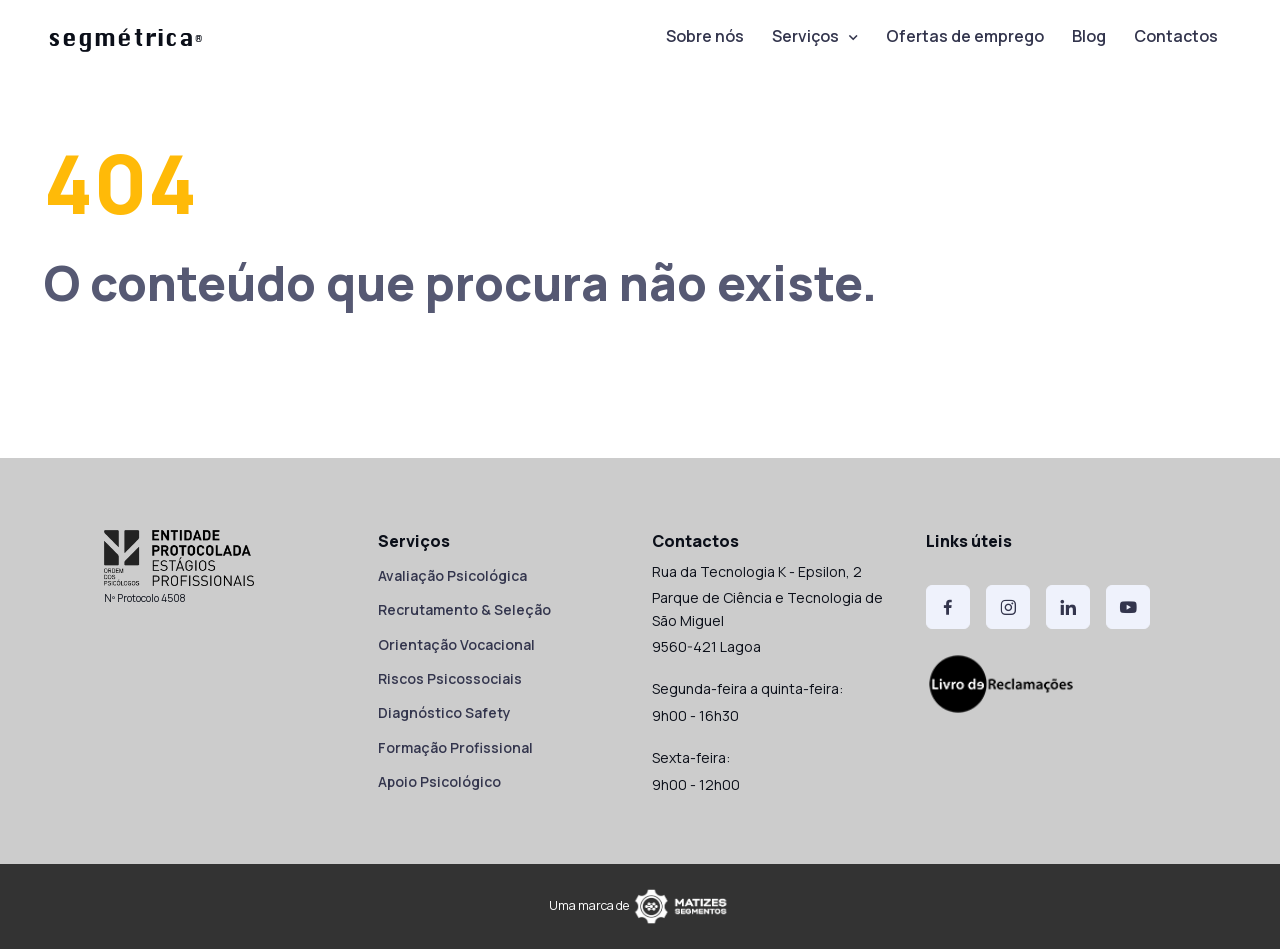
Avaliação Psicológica (452, 575)
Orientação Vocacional (456, 644)
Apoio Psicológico (439, 781)
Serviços (805, 36)
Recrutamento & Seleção (464, 609)
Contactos (1176, 36)
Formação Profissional (455, 747)
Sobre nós (705, 36)
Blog (1089, 36)
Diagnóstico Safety (444, 712)
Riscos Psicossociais (450, 678)
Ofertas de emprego (965, 36)
